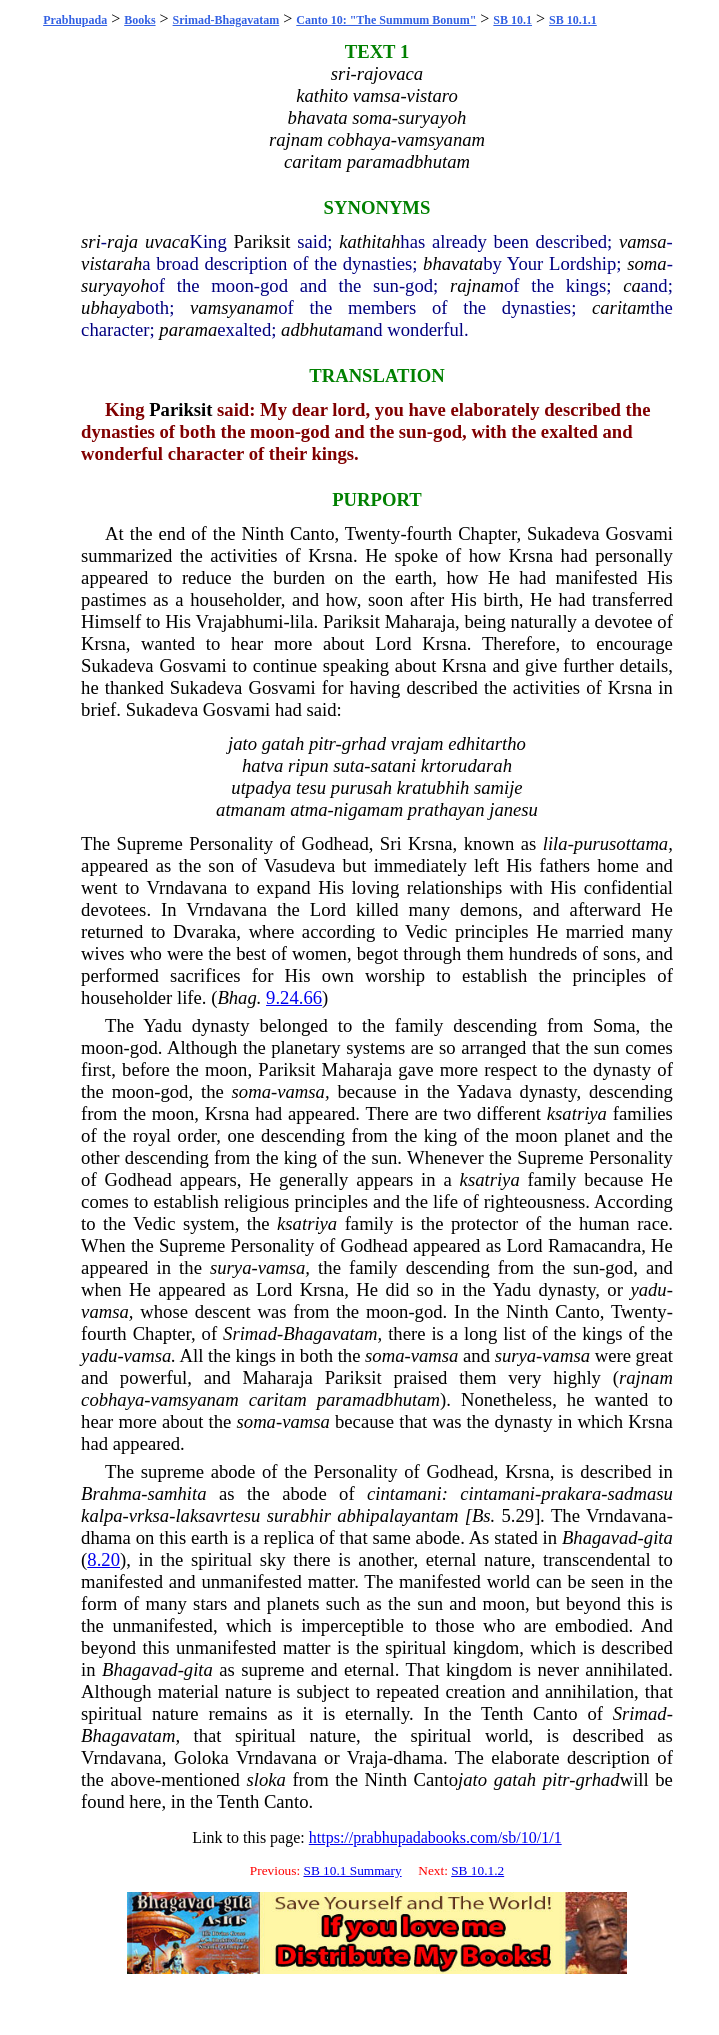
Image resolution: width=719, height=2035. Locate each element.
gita (658, 1537)
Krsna (330, 555)
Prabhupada (75, 20)
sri (91, 241)
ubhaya (108, 307)
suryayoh (115, 285)
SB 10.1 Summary (352, 1870)
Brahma (111, 1493)
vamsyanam (234, 307)
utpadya (261, 787)
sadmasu (640, 1493)
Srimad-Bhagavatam (226, 20)
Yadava (484, 1091)
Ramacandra (594, 1245)
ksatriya (577, 1113)
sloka (265, 1779)
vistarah (111, 263)
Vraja (367, 1757)
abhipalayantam (397, 1515)
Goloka (201, 1757)
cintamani (404, 1493)
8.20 (103, 1559)
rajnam (477, 285)
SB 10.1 (512, 20)
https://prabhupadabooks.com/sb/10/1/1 (435, 1837)
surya (230, 1267)
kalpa (101, 1515)
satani (394, 765)
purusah (361, 787)
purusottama (621, 843)
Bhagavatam (330, 1333)
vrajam (417, 743)
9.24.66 (294, 997)
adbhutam (318, 329)
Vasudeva (300, 865)
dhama (106, 1537)
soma (646, 263)
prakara (571, 1493)
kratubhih (433, 787)
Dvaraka (204, 931)
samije (498, 787)
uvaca (167, 241)
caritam (621, 307)
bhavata (453, 263)
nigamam (368, 809)
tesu (311, 787)
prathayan (446, 809)
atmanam (250, 809)
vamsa (643, 241)
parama (188, 329)
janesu (513, 809)
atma (308, 809)
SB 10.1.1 (573, 20)
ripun (308, 765)
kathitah (369, 241)
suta (348, 765)
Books (139, 20)
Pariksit (261, 241)
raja (122, 241)
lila (302, 621)
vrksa (149, 1515)
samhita (176, 1493)
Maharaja (420, 621)
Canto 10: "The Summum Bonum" (386, 20)
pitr (322, 743)
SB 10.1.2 (477, 1870)
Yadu (162, 1025)
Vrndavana (187, 887)
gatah (283, 743)
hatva (262, 765)
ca (632, 285)
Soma (614, 1025)
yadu (648, 1289)
